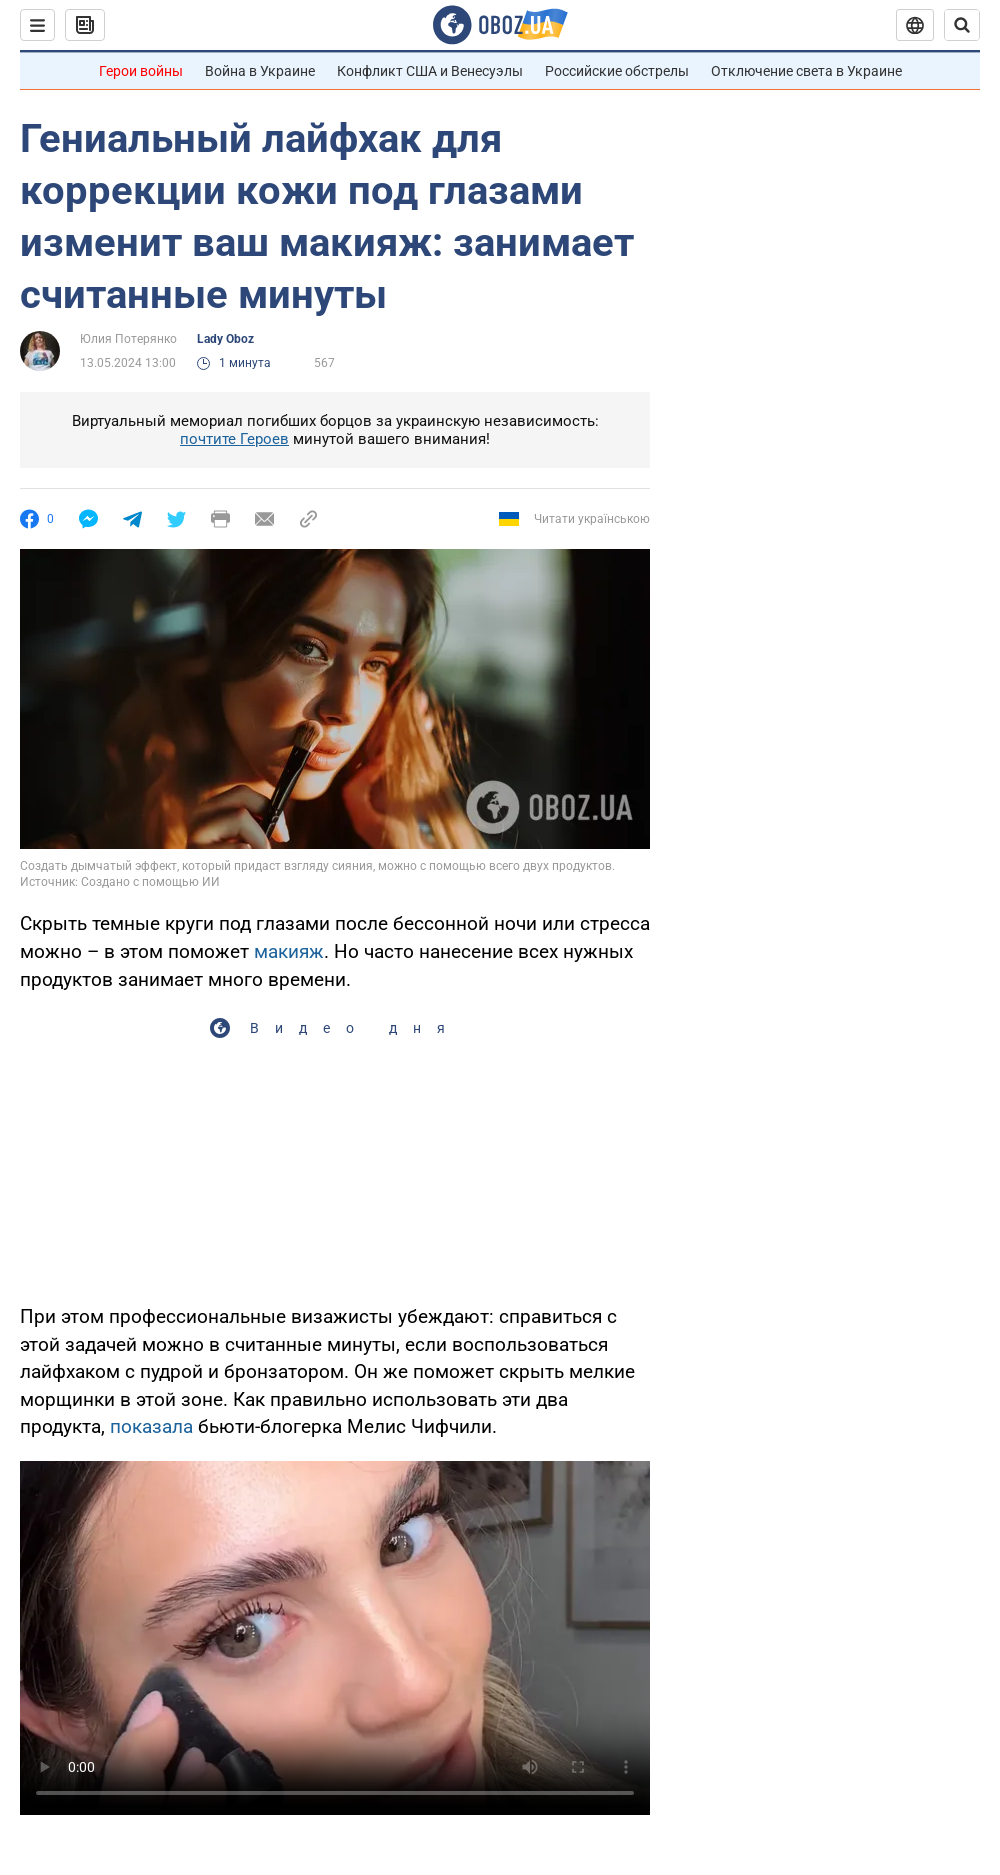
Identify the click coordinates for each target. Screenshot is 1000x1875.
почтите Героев (234, 439)
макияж (289, 951)
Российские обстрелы (617, 71)
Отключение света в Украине (806, 71)
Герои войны (141, 71)
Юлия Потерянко (128, 339)
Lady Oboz (225, 339)
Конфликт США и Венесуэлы (430, 71)
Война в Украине (260, 71)
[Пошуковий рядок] (962, 25)
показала (151, 1426)
